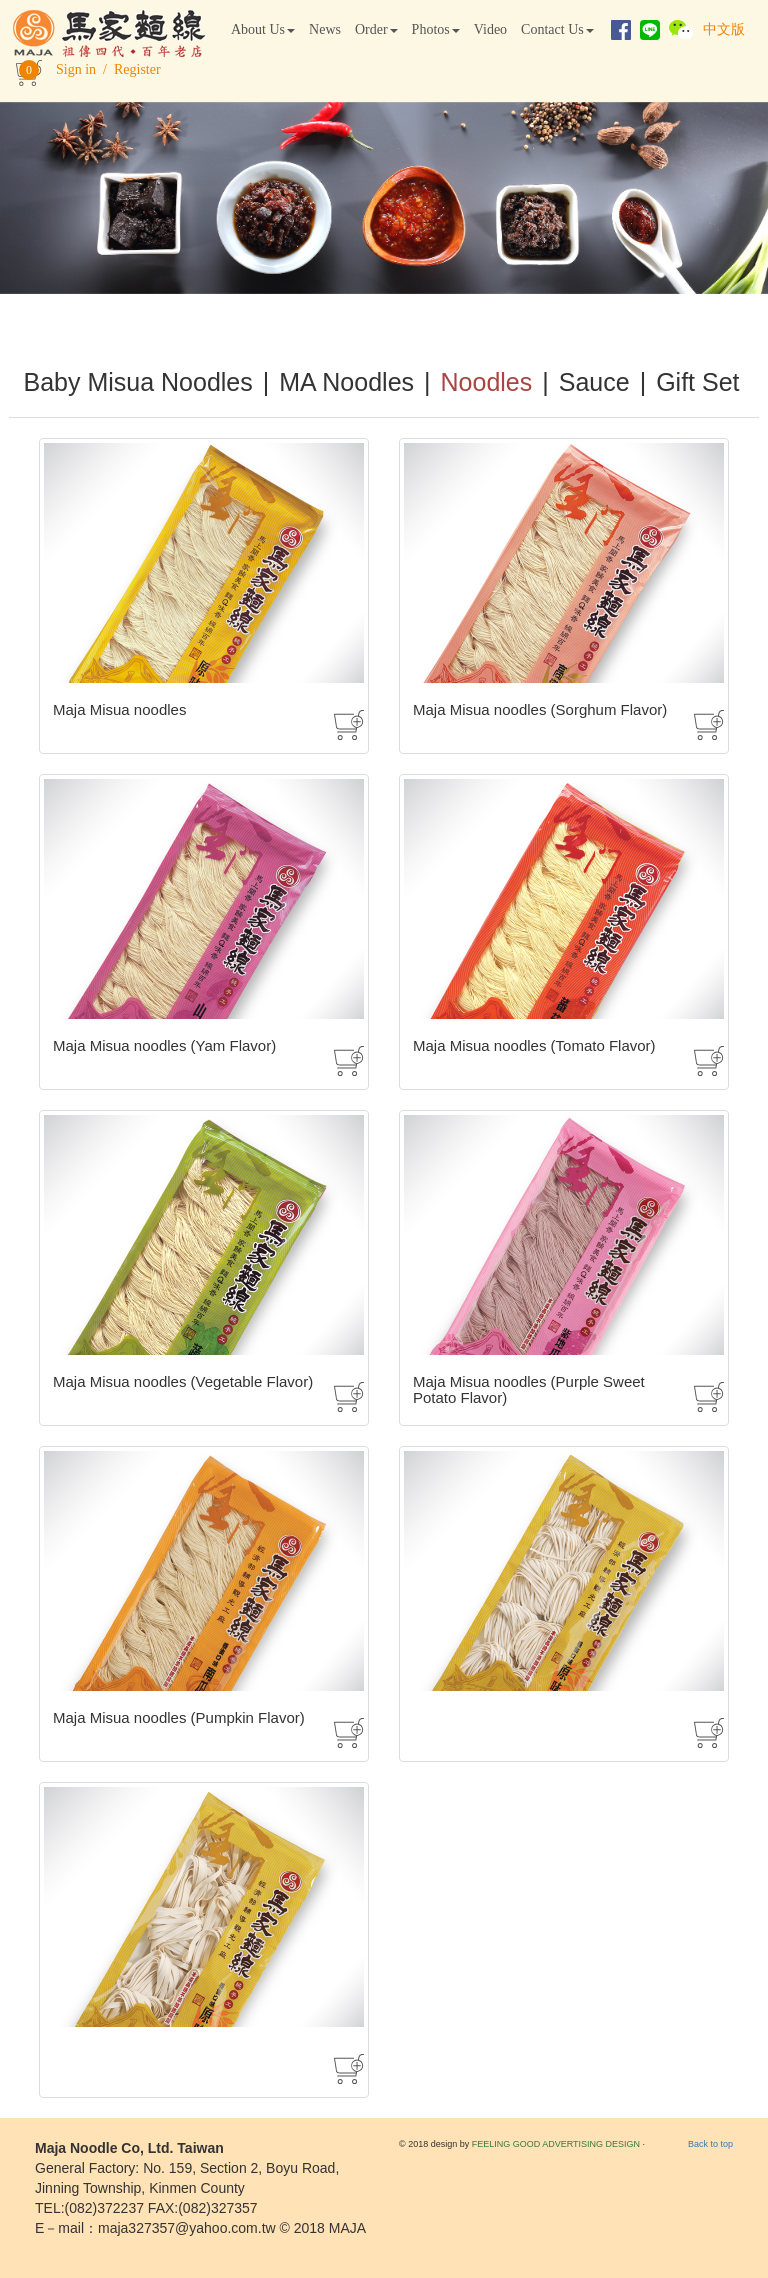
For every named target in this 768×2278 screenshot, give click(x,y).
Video (490, 29)
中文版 (724, 29)
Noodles (487, 382)
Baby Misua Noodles (137, 382)
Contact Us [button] (557, 29)
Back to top (710, 2144)
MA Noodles (346, 382)
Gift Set (697, 382)
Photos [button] (436, 29)
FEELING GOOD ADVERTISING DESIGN (556, 2144)
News (325, 29)
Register (137, 69)
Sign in (76, 69)
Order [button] (376, 29)
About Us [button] (263, 29)
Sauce (594, 382)
